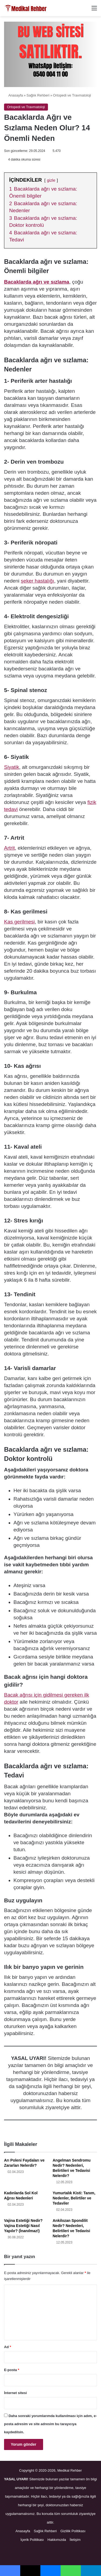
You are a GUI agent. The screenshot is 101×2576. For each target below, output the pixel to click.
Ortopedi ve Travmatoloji (72, 95)
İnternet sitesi (15, 2393)
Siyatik (11, 767)
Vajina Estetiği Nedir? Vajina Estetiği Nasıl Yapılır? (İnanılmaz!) (23, 2225)
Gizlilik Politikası (72, 2531)
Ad (7, 2347)
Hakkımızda (56, 2540)
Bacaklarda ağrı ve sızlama (36, 282)
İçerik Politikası (32, 2540)
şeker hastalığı (37, 581)
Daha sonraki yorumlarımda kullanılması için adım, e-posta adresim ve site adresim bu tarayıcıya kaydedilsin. (50, 2424)
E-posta (11, 2370)
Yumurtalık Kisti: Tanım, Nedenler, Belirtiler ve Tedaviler (74, 2198)
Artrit (9, 848)
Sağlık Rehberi (37, 95)
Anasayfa (13, 95)
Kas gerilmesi (19, 922)
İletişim (75, 2540)
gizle (51, 180)
